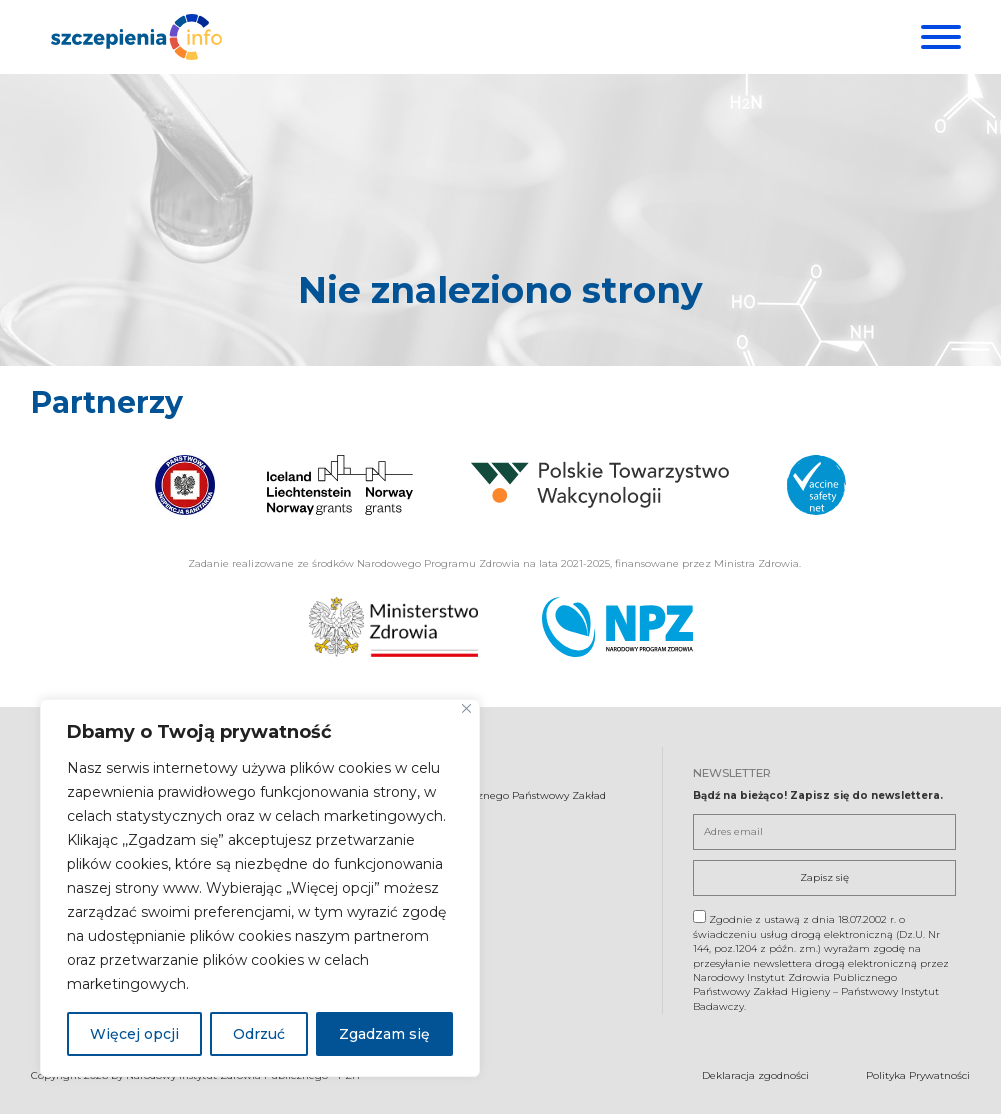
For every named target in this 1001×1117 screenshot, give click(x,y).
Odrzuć (259, 1034)
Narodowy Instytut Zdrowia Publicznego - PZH (243, 1079)
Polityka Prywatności (918, 1079)
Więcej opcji (134, 1034)
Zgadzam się (384, 1034)
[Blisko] (466, 708)
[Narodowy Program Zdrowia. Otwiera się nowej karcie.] (617, 630)
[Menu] (938, 37)
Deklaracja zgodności (755, 1079)
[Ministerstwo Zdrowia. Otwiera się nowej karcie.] (393, 630)
